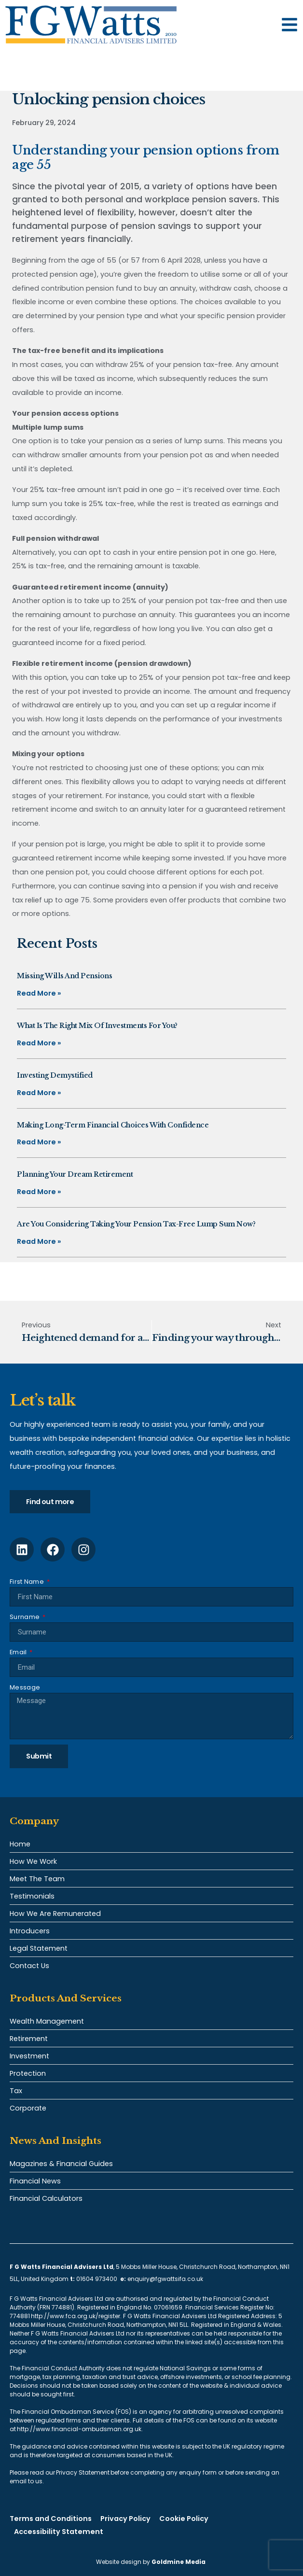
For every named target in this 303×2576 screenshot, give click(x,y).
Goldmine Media (179, 2562)
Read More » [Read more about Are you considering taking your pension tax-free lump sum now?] (39, 1241)
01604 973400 (96, 2279)
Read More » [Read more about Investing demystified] (39, 1093)
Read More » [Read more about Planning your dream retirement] (39, 1192)
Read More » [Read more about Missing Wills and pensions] (39, 993)
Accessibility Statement (58, 2531)
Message (25, 1687)
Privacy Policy (125, 2518)
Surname (25, 1617)
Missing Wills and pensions (64, 975)
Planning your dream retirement (75, 1174)
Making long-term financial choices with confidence (112, 1125)
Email (19, 1652)
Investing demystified (55, 1075)
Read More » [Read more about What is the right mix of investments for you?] (39, 1043)
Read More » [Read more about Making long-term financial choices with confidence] (39, 1142)
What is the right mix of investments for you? (97, 1025)
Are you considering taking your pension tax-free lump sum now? (136, 1224)
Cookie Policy (183, 2518)
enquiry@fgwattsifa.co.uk (166, 2279)
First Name (27, 1581)
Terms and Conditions (51, 2518)
